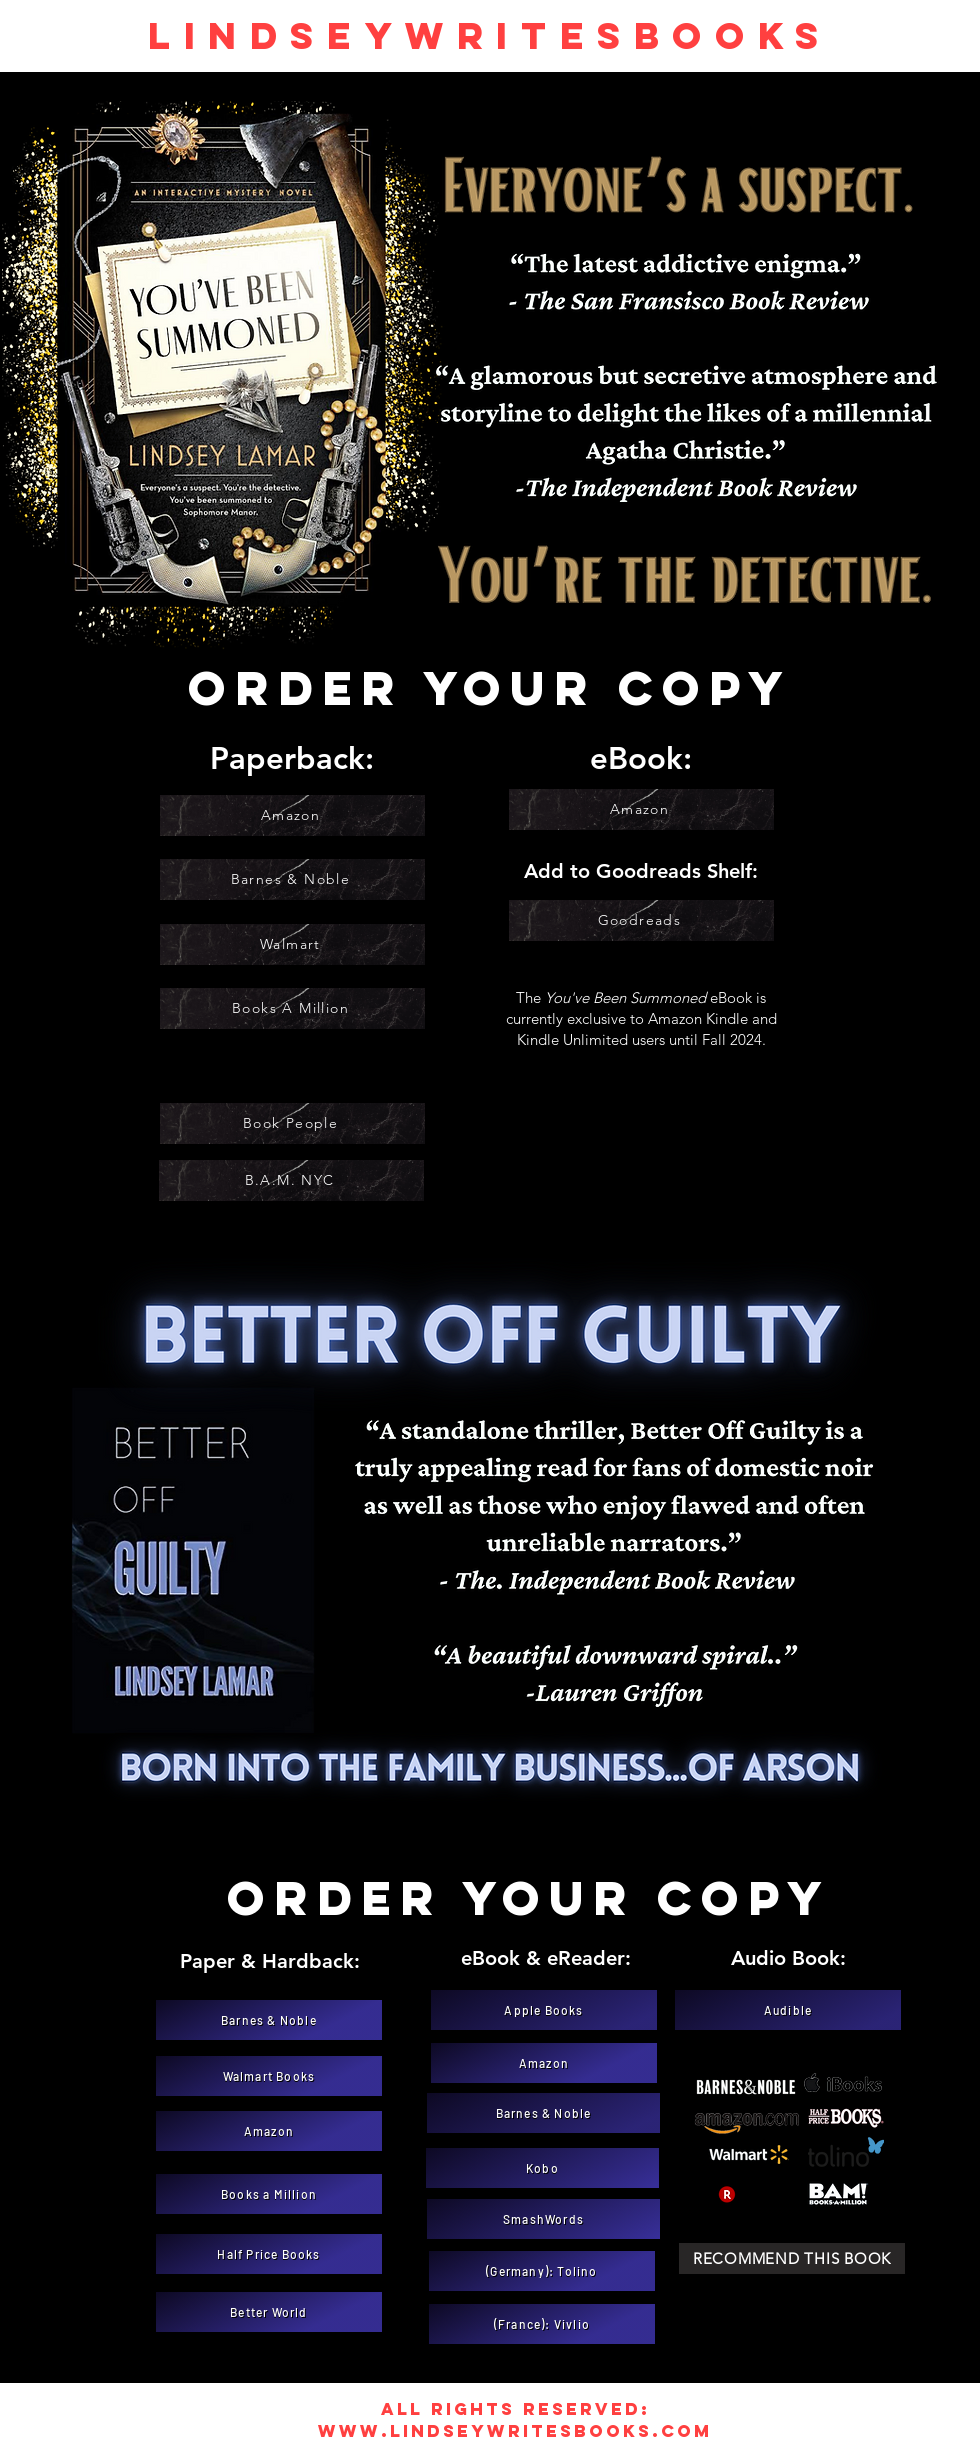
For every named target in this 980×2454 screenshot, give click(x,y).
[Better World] (269, 2312)
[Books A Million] (292, 1008)
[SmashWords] (543, 2219)
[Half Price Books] (269, 2254)
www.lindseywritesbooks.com (515, 2431)
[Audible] (788, 2010)
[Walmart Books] (269, 2076)
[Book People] (292, 1123)
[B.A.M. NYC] (291, 1180)
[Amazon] (292, 815)
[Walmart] (292, 944)
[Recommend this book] (792, 2258)
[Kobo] (542, 2168)
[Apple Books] (544, 2010)
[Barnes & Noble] (292, 879)
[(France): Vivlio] (542, 2324)
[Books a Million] (269, 2194)
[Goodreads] (641, 920)
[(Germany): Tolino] (542, 2271)
